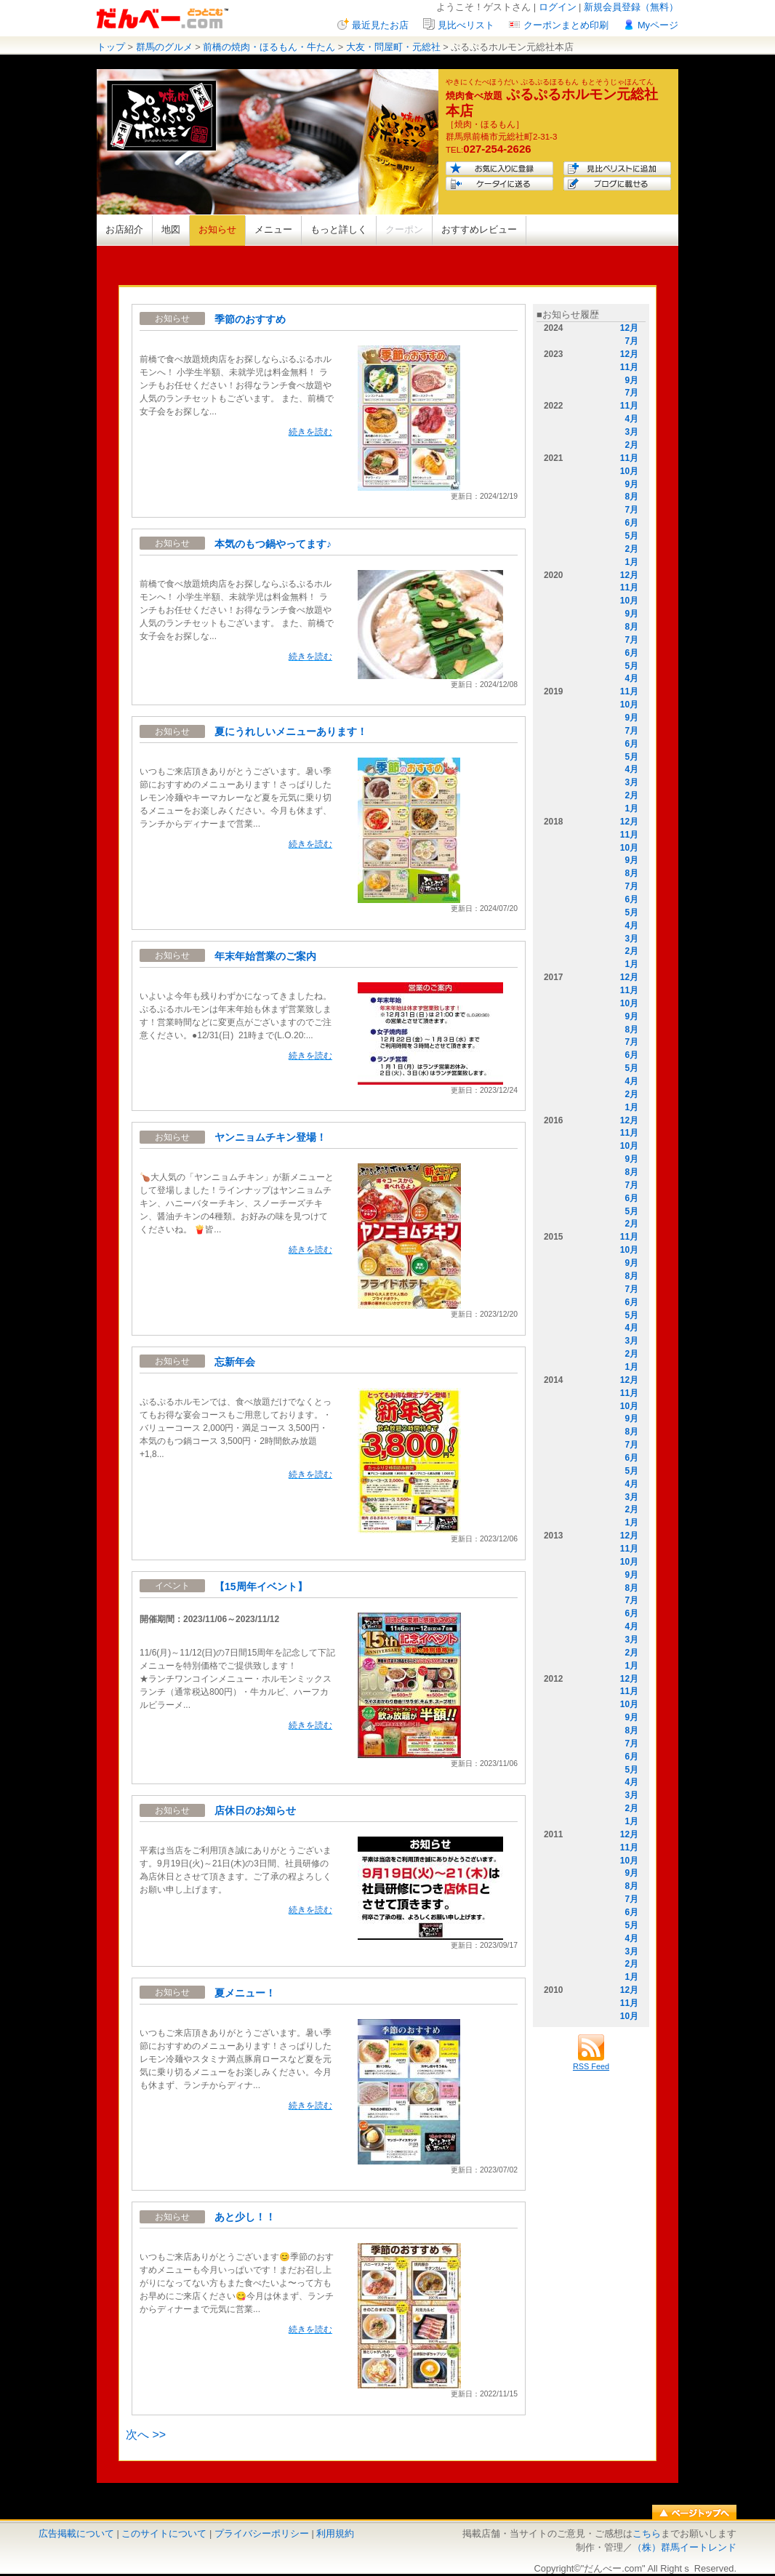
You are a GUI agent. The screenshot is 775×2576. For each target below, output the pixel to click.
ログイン (558, 6)
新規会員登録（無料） (631, 6)
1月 (631, 562)
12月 (629, 328)
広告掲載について (76, 2533)
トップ (111, 46)
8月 (631, 496)
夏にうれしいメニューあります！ (290, 731)
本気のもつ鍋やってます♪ (273, 544)
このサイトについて (163, 2533)
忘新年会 (234, 1362)
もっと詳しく (338, 229)
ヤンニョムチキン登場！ (270, 1137)
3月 (631, 432)
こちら (647, 2533)
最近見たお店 (380, 25)
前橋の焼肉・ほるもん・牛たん (269, 46)
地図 (170, 229)
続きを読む (310, 432)
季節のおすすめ (250, 319)
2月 (631, 445)
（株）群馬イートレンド (684, 2547)
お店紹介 (124, 229)
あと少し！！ (245, 2217)
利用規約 (335, 2533)
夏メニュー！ (245, 1993)
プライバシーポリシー (261, 2533)
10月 (629, 471)
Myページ (658, 25)
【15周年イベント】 (261, 1586)
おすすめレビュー (479, 229)
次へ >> (146, 2434)
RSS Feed (591, 2062)
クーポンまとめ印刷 (566, 25)
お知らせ (217, 229)
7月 (631, 341)
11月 (629, 367)
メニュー (273, 229)
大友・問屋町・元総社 (393, 46)
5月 (631, 536)
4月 (631, 419)
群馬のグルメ (164, 46)
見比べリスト (466, 25)
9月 (631, 380)
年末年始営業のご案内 (265, 956)
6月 (631, 523)
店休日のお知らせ (255, 1810)
